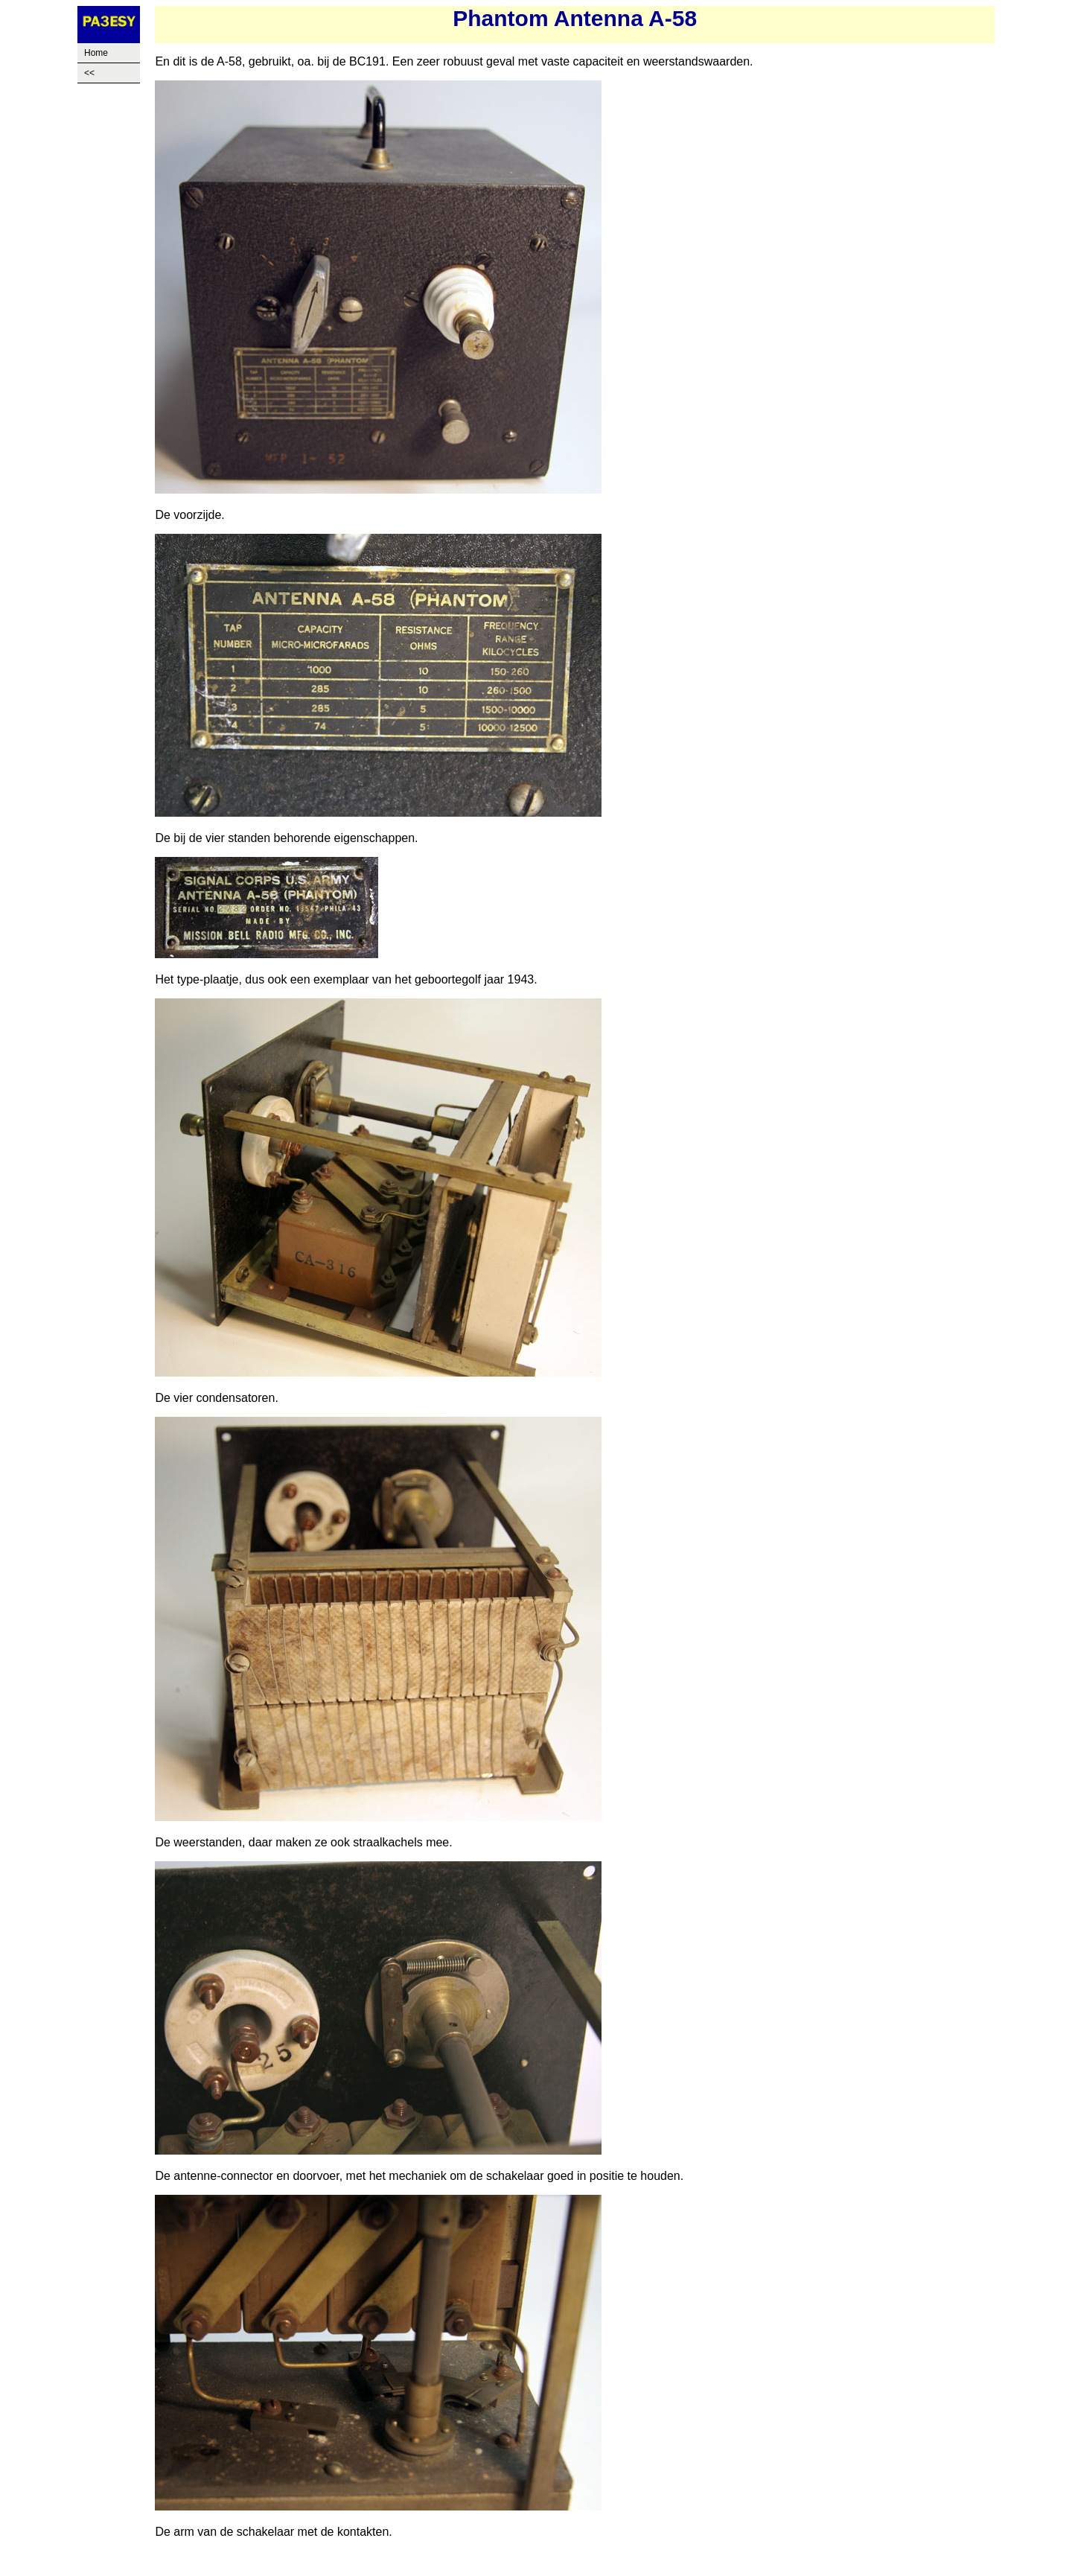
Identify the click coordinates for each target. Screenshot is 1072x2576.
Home (96, 53)
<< (89, 73)
